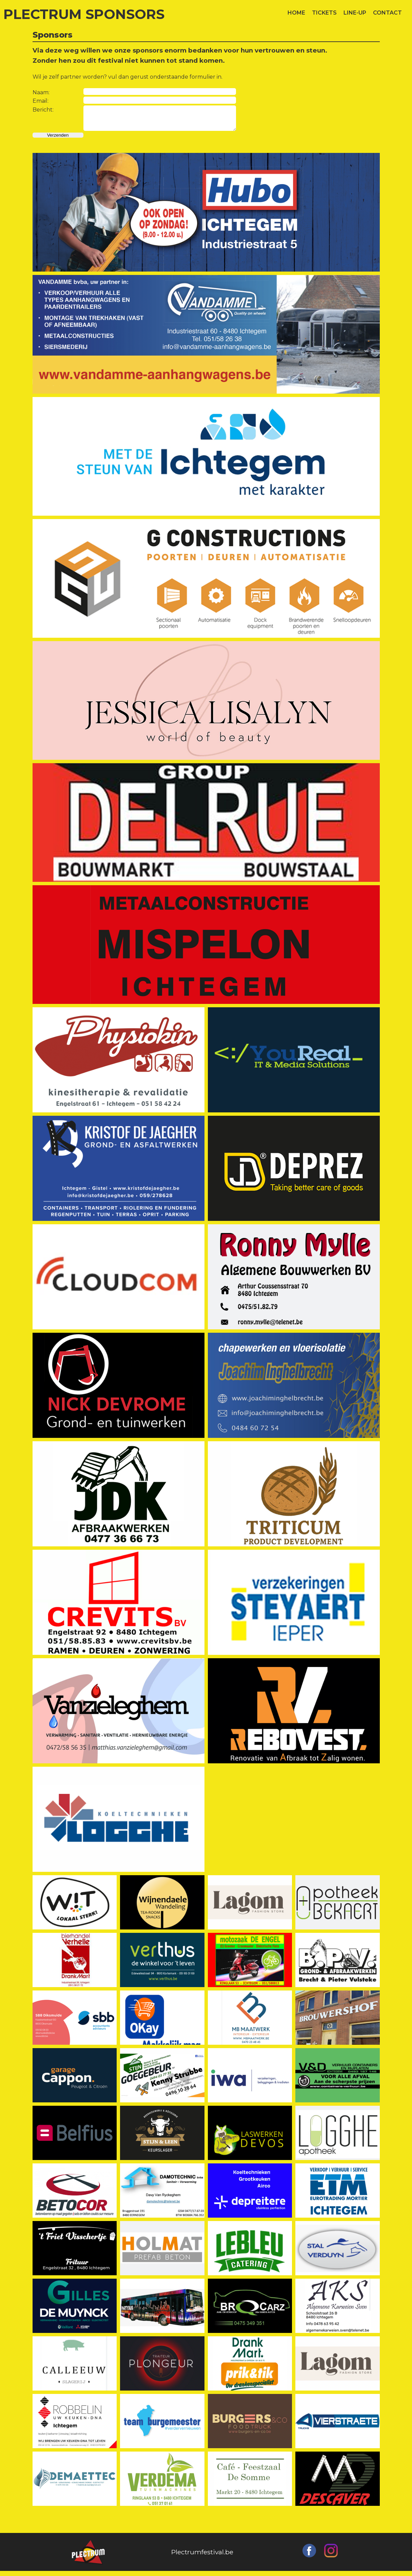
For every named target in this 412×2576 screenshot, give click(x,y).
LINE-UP (355, 12)
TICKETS (324, 12)
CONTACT (387, 12)
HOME (296, 12)
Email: (40, 101)
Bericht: (43, 109)
